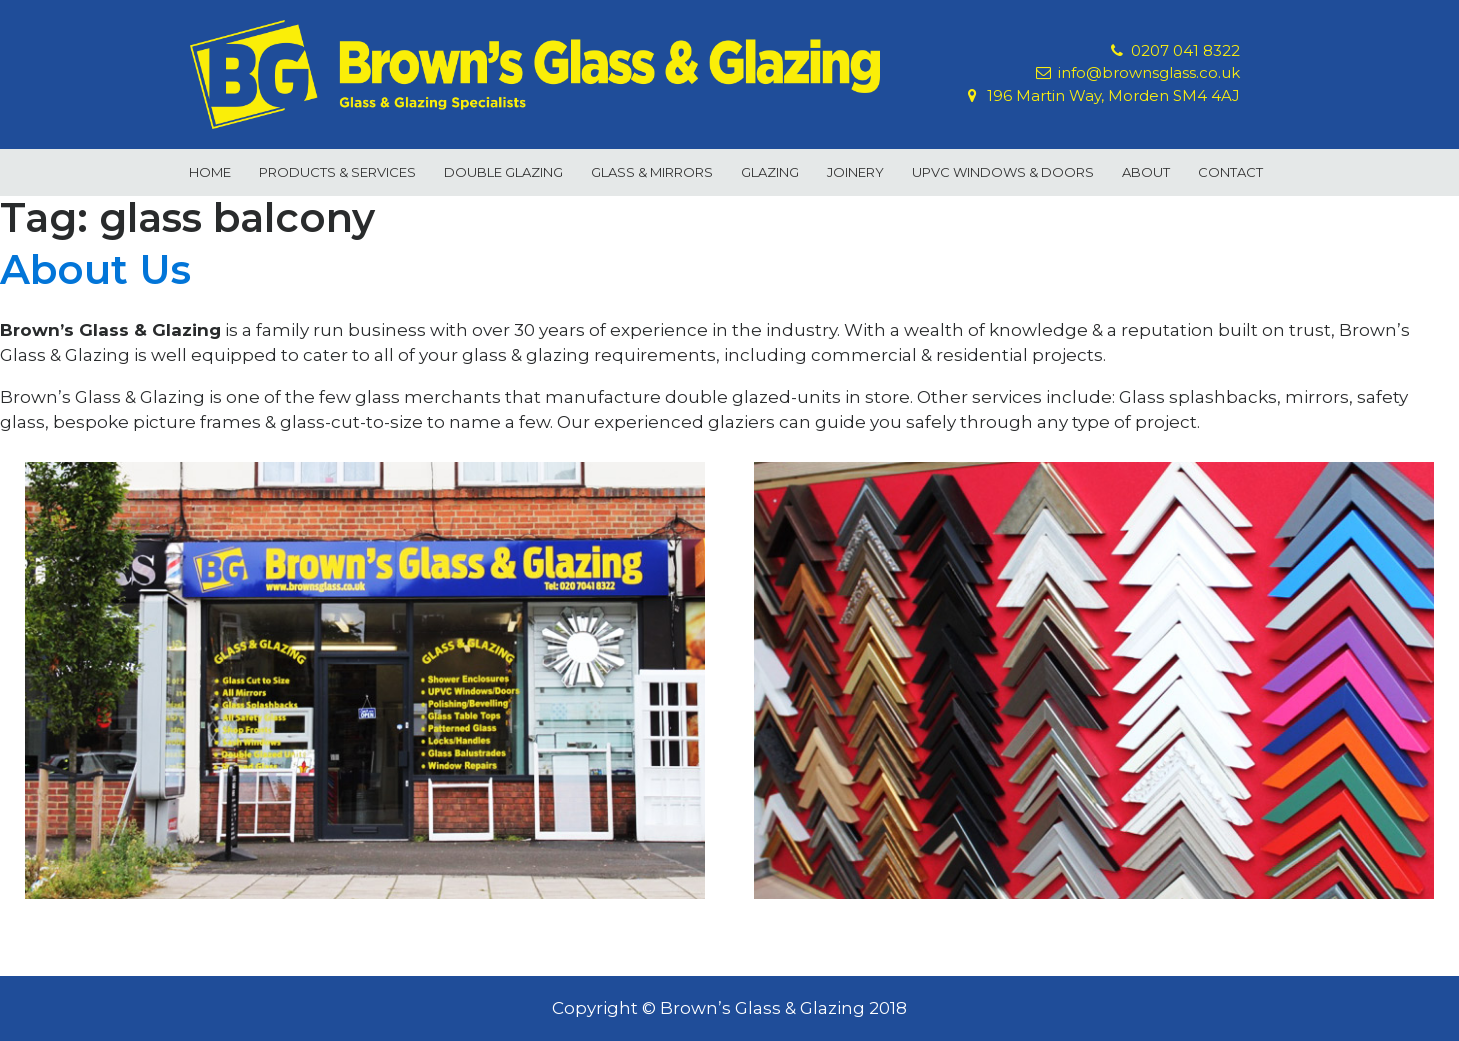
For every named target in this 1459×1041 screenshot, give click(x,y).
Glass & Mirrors (652, 172)
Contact (1230, 172)
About (1146, 172)
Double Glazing (503, 172)
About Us (95, 269)
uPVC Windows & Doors (1003, 172)
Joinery (855, 172)
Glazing (770, 172)
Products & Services (337, 172)
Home (210, 172)
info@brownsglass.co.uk (1149, 73)
